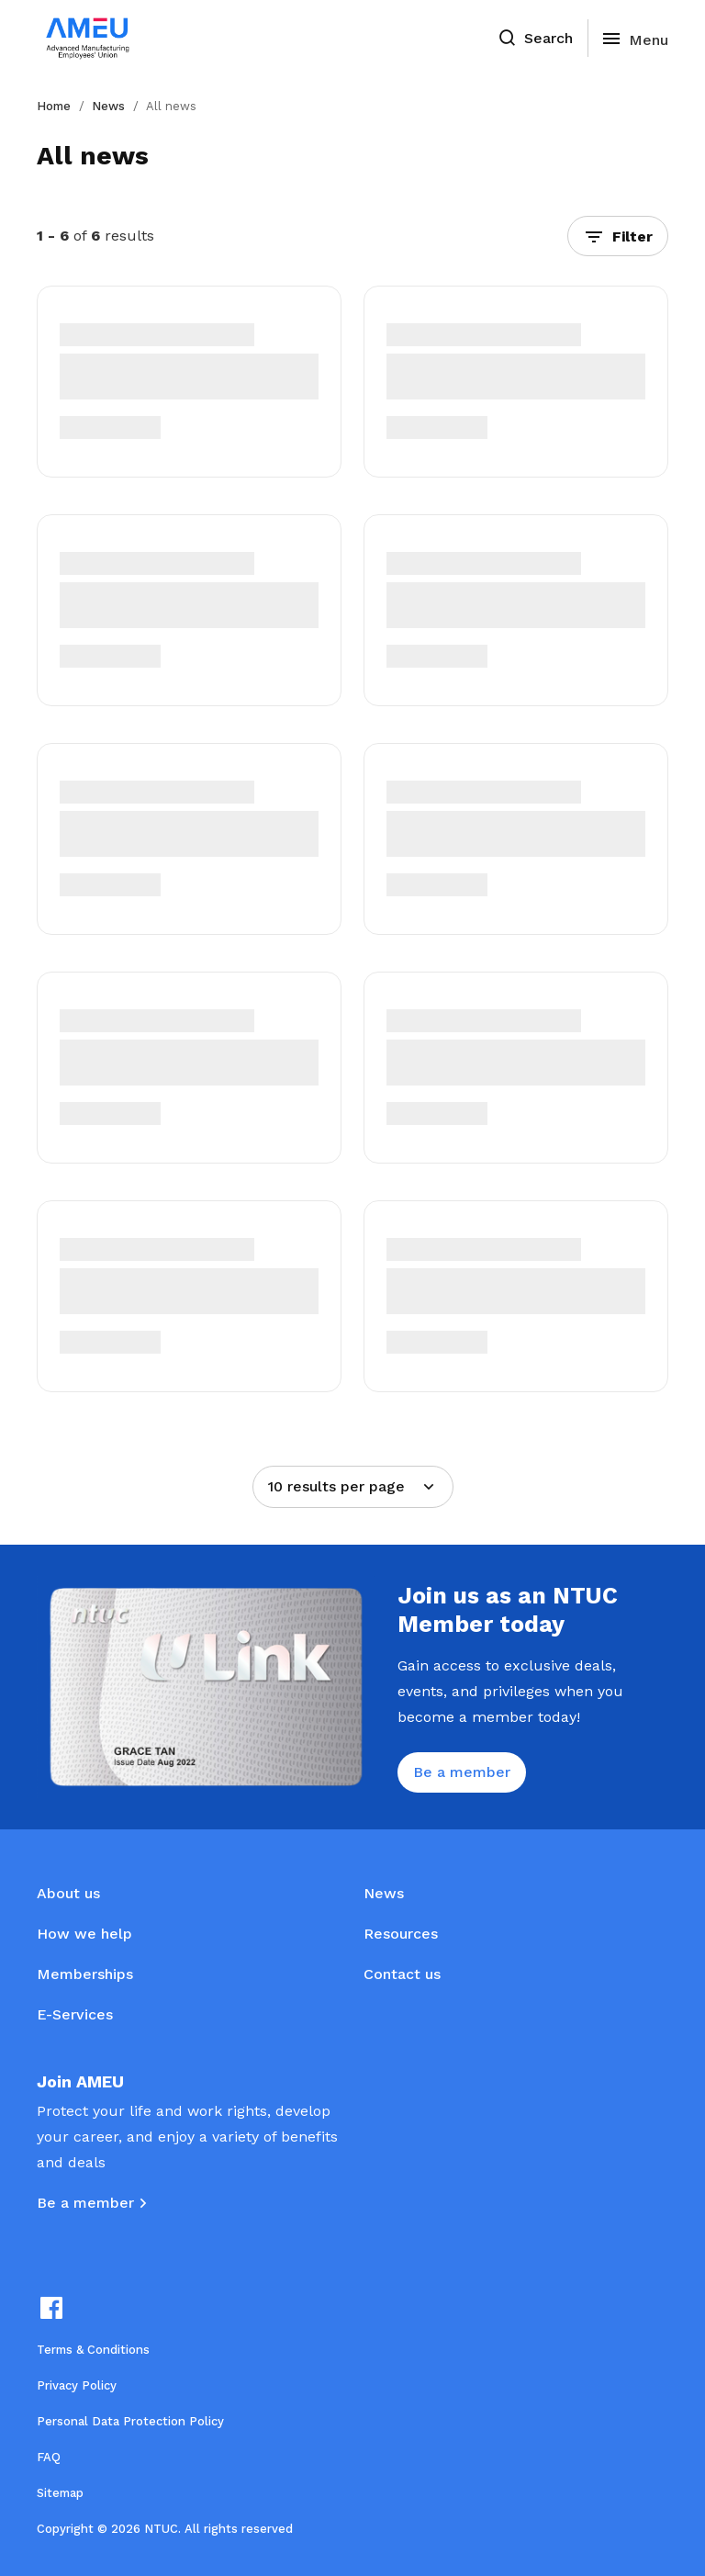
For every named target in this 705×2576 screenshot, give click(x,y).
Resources (401, 1933)
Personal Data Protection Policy (130, 2421)
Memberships (85, 1974)
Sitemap (60, 2493)
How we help (84, 1933)
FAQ (49, 2457)
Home (54, 106)
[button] (617, 236)
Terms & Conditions (93, 2350)
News (108, 106)
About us (68, 1893)
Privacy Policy (77, 2385)
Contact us (402, 1974)
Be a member (85, 2202)
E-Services (75, 2014)
